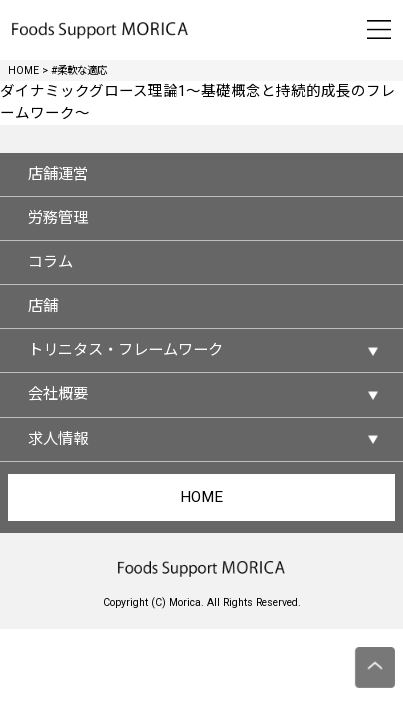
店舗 (43, 306)
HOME (201, 497)
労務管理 (58, 218)
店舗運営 (58, 174)
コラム (50, 262)
